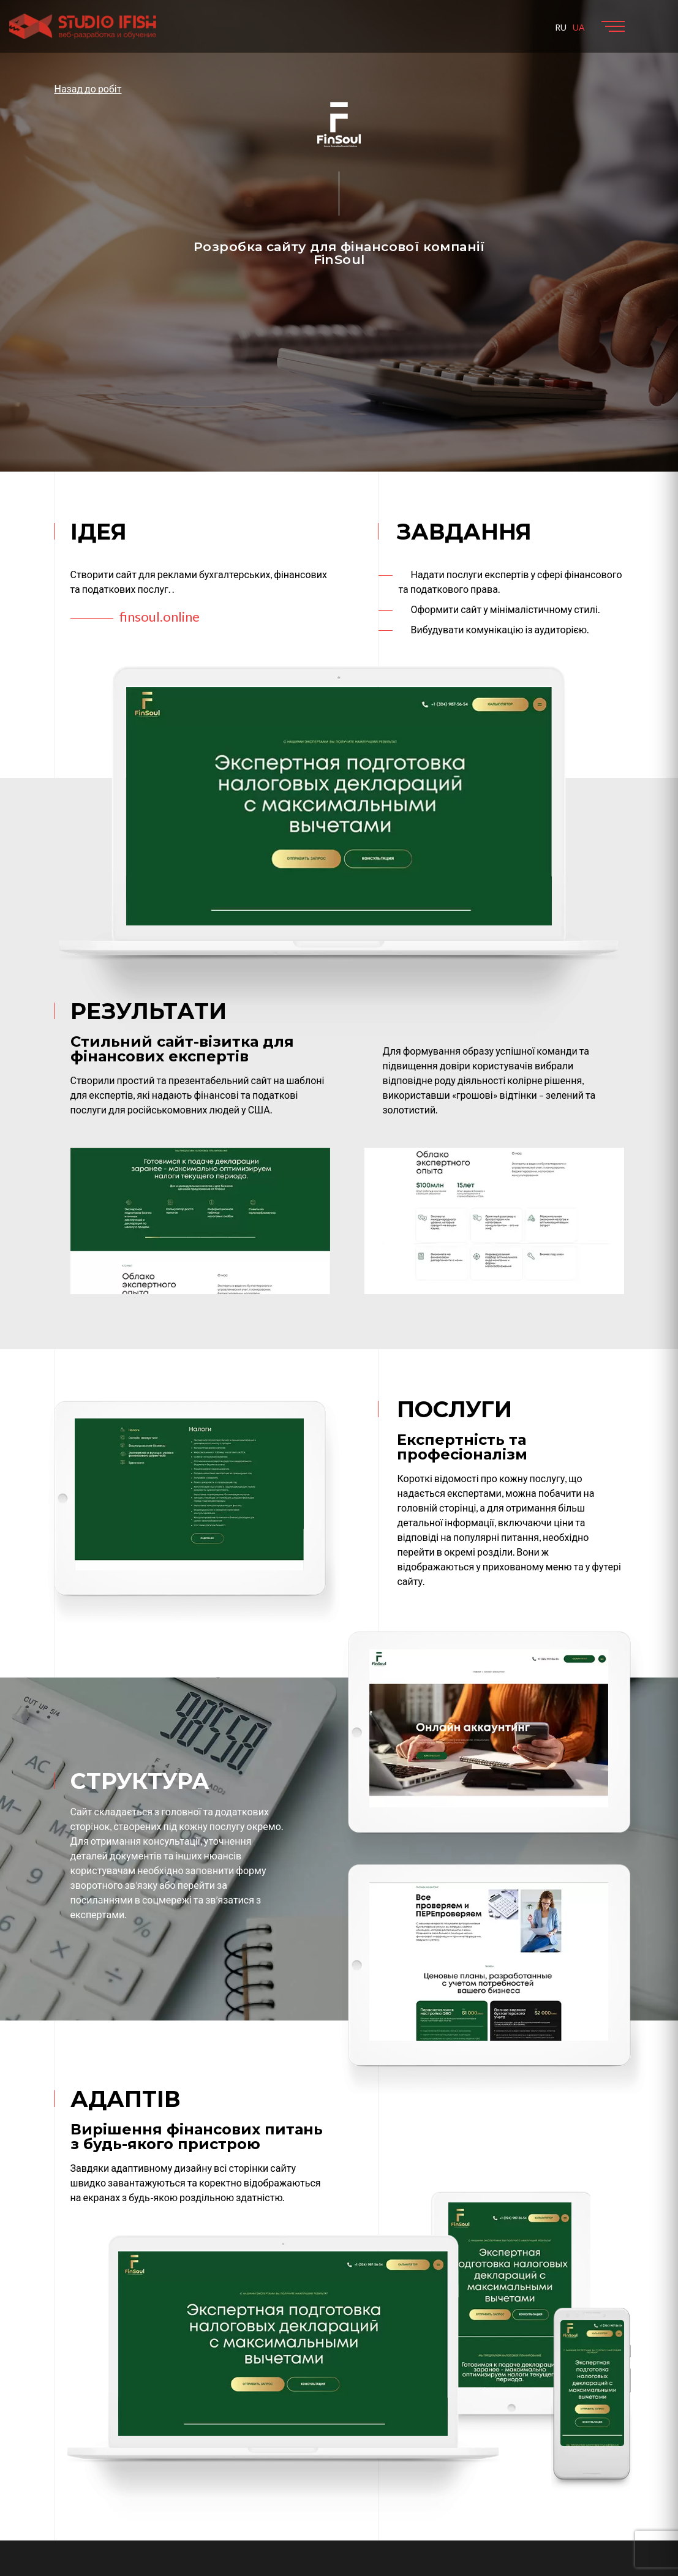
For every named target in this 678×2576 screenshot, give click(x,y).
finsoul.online (159, 616)
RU (561, 27)
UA (579, 27)
